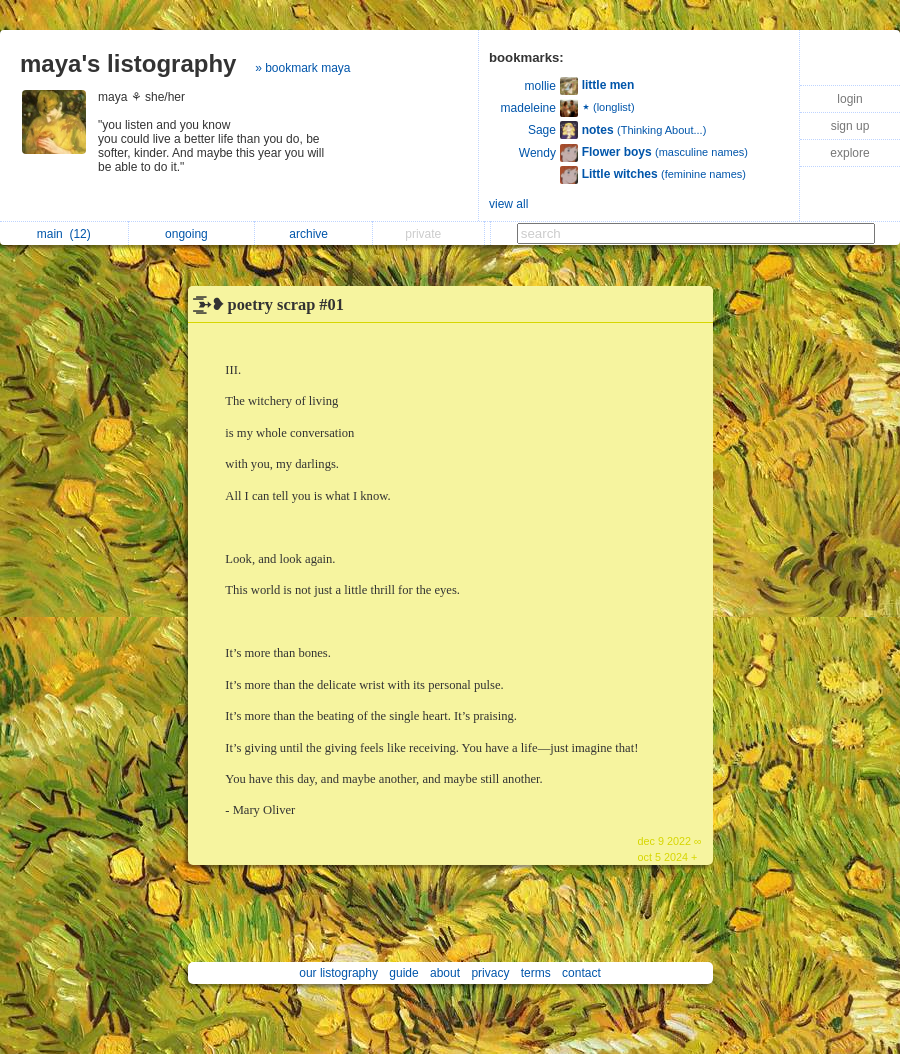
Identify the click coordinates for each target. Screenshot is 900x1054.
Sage (542, 130)
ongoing (191, 234)
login (849, 99)
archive (313, 234)
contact (581, 973)
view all (508, 204)
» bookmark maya (302, 68)
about (445, 973)
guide (403, 973)
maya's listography (128, 63)
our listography (338, 973)
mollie (540, 86)
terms (536, 973)
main (64, 234)
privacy (490, 973)
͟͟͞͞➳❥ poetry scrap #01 (271, 304)
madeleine (528, 108)
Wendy (537, 153)
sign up (850, 126)
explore (849, 153)
